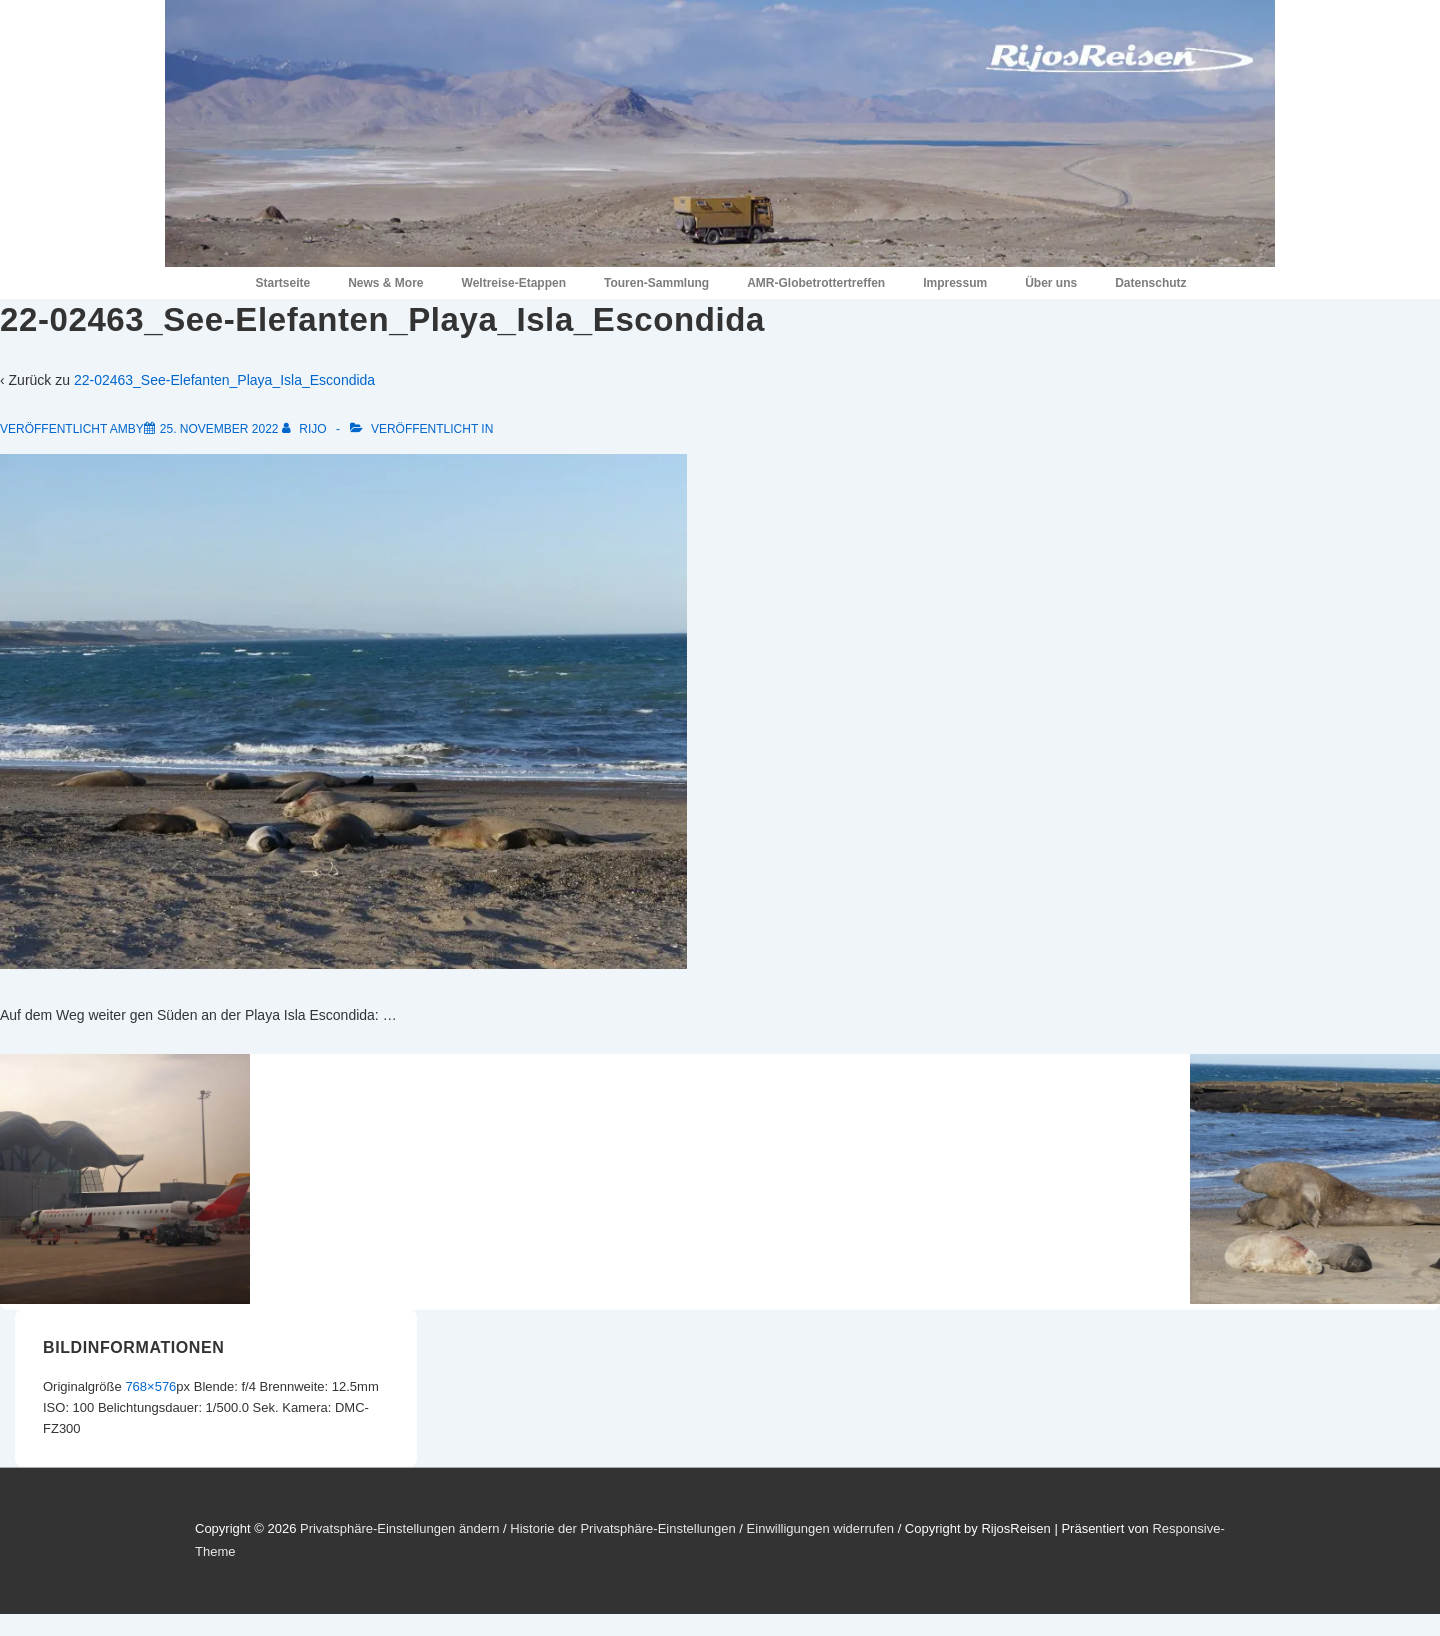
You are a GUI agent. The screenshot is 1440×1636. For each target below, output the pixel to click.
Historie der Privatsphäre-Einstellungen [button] (622, 1528)
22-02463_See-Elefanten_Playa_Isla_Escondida (224, 380)
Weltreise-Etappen (514, 283)
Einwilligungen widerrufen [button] (820, 1528)
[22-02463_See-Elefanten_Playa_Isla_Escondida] (219, 429)
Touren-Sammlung (656, 283)
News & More (385, 283)
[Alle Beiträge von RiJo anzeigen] (306, 429)
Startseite (282, 283)
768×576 (150, 1386)
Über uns (1051, 283)
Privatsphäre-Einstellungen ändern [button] (399, 1528)
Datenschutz (1150, 283)
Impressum (955, 283)
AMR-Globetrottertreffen (816, 283)
